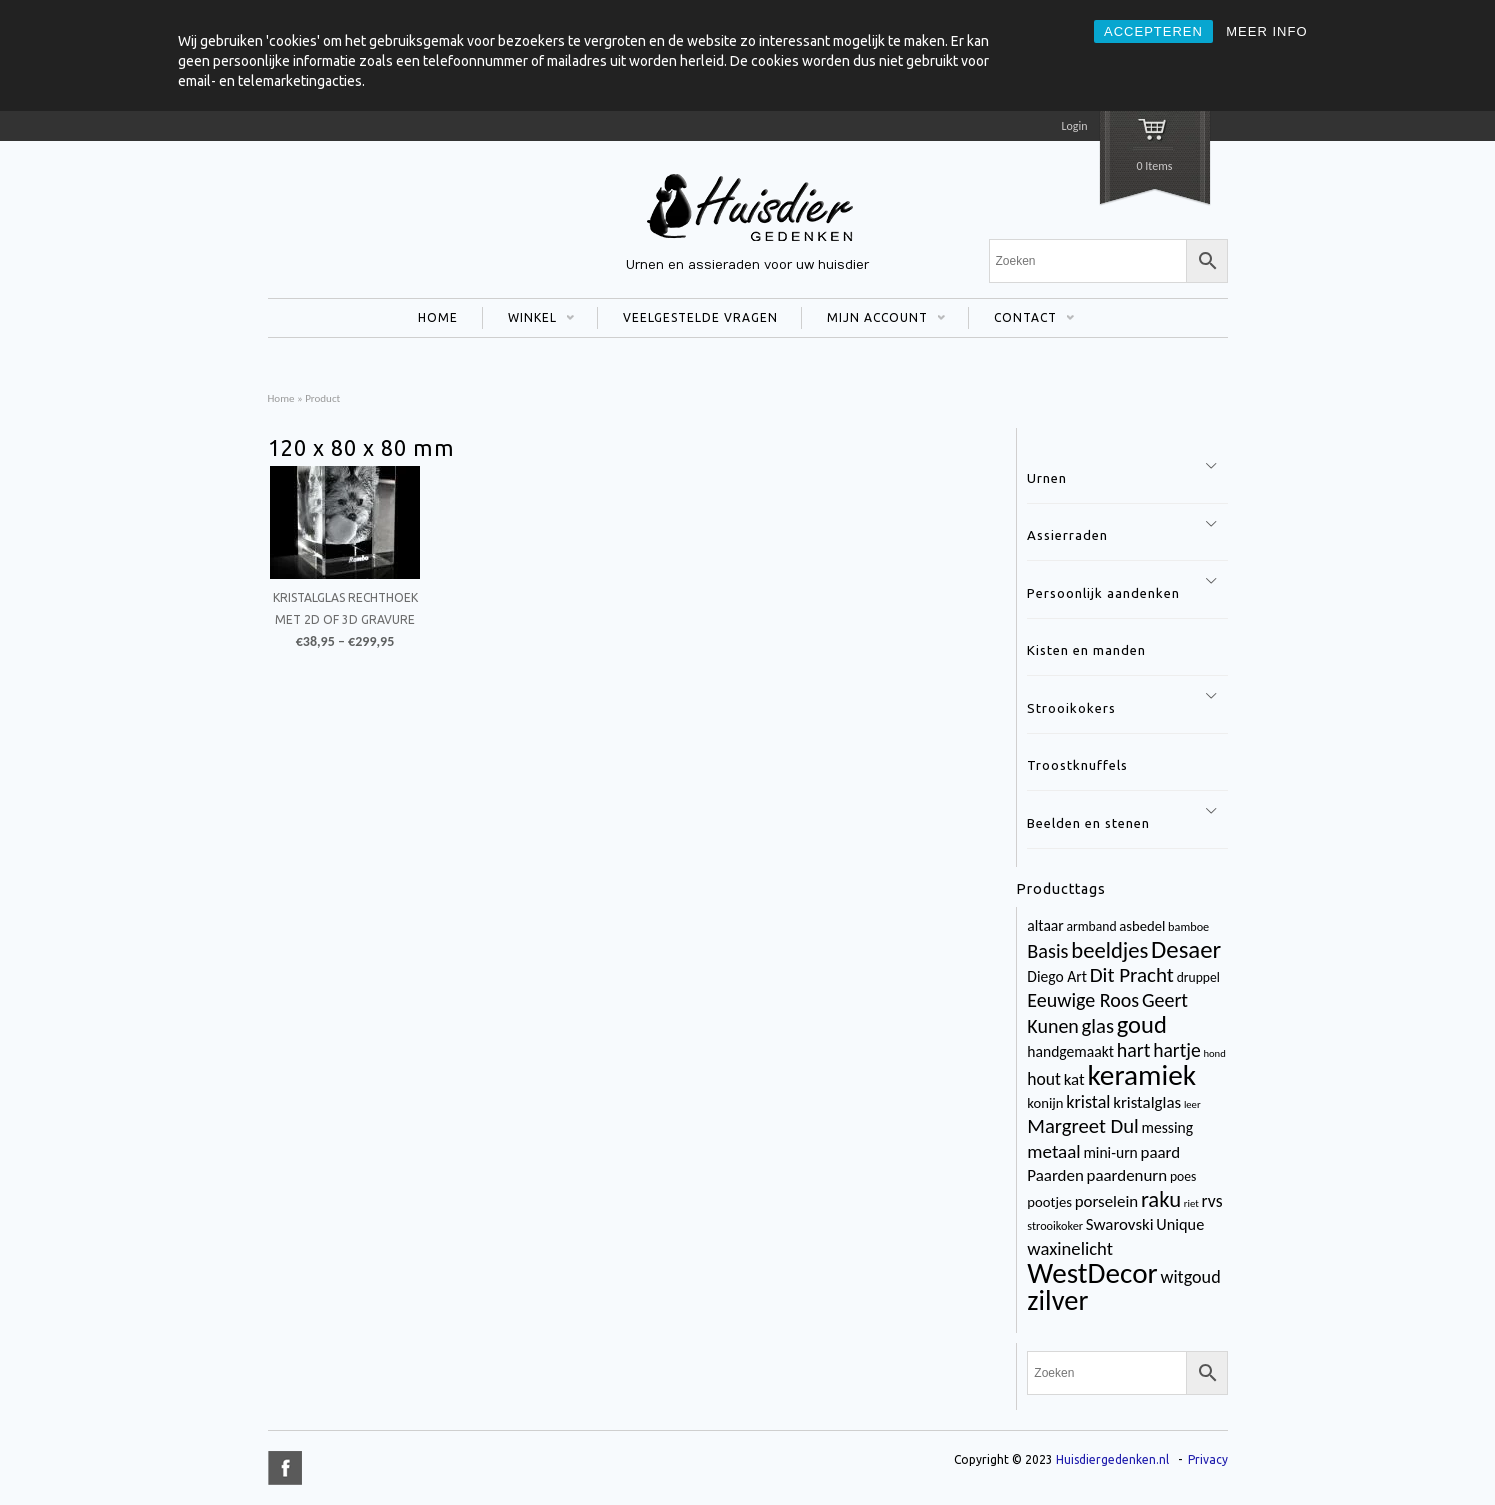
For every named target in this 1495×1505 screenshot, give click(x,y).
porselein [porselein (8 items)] (1107, 1201)
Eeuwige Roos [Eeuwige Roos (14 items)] (1083, 1000)
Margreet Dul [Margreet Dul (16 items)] (1082, 1126)
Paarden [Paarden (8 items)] (1055, 1175)
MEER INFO (1266, 31)
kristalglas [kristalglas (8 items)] (1147, 1102)
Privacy (1208, 1459)
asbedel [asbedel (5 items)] (1142, 926)
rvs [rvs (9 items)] (1212, 1201)
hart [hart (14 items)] (1134, 1050)
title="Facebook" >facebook (285, 1468)
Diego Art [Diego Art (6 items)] (1057, 976)
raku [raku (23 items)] (1161, 1199)
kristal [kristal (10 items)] (1088, 1102)
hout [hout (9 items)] (1044, 1079)
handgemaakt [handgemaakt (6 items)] (1070, 1051)
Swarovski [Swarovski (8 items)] (1120, 1224)
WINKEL (528, 320)
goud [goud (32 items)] (1142, 1025)
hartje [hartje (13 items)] (1177, 1050)
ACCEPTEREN (1153, 31)
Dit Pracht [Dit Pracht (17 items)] (1132, 975)
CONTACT (1021, 320)
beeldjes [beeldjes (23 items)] (1109, 950)
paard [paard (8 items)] (1161, 1152)
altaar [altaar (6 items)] (1045, 925)
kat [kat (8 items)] (1074, 1079)
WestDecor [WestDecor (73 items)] (1092, 1273)
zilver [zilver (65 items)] (1057, 1300)
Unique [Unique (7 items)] (1180, 1224)
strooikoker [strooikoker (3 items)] (1055, 1225)
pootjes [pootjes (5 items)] (1049, 1202)
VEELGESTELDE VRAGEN (700, 317)
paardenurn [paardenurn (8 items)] (1127, 1175)
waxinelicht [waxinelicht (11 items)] (1070, 1248)
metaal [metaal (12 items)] (1053, 1151)
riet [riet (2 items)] (1191, 1203)
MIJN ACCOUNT (873, 320)
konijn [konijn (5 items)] (1045, 1103)
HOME (438, 317)
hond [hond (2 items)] (1214, 1053)
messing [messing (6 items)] (1168, 1127)
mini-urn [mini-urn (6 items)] (1110, 1152)
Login (1074, 126)
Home (281, 398)
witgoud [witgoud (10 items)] (1190, 1277)
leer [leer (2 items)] (1192, 1104)
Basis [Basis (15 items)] (1047, 951)
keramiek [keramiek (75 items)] (1141, 1075)
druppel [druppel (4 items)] (1198, 977)
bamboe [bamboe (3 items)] (1188, 926)
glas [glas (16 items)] (1098, 1026)
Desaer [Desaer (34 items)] (1186, 949)
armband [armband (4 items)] (1092, 926)
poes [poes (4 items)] (1183, 1176)
